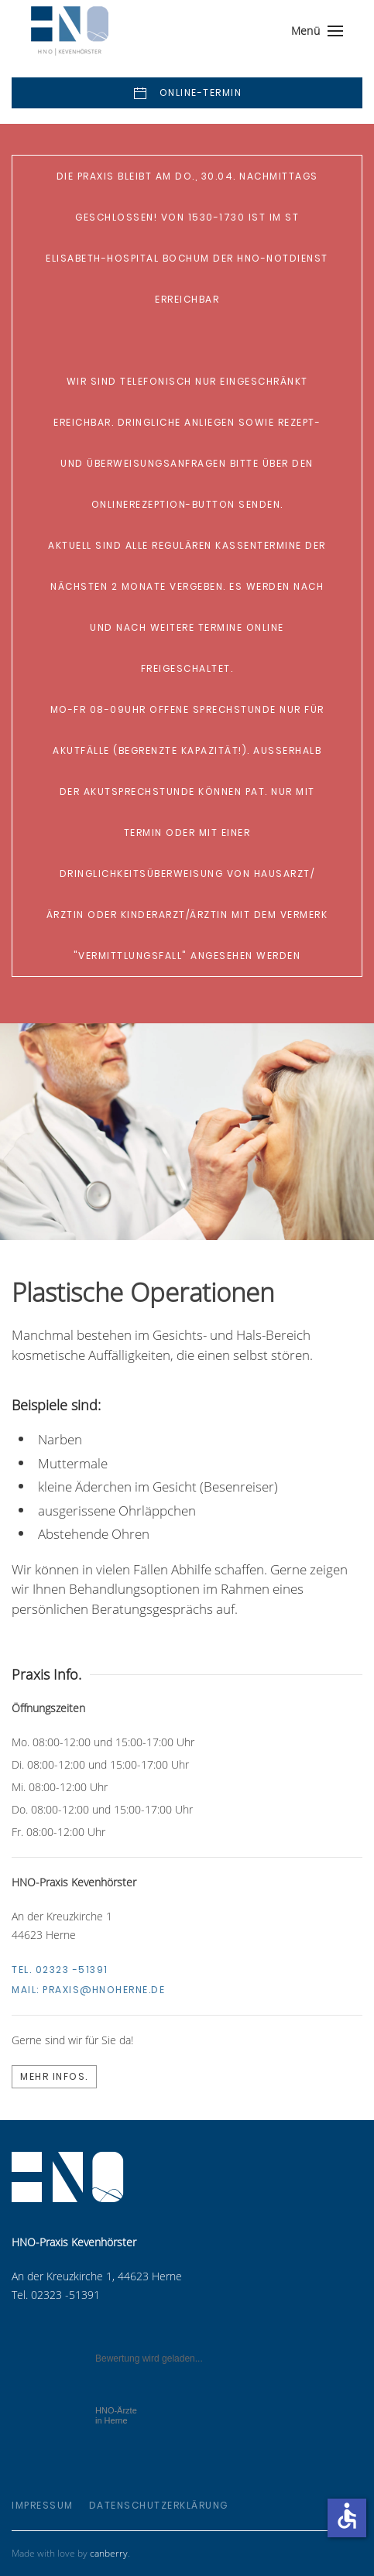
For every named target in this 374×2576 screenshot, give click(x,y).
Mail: (88, 1989)
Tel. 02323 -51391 (60, 1969)
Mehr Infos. (54, 2076)
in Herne (116, 2415)
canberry (109, 2553)
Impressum (43, 2505)
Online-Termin (187, 93)
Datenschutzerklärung (158, 2505)
